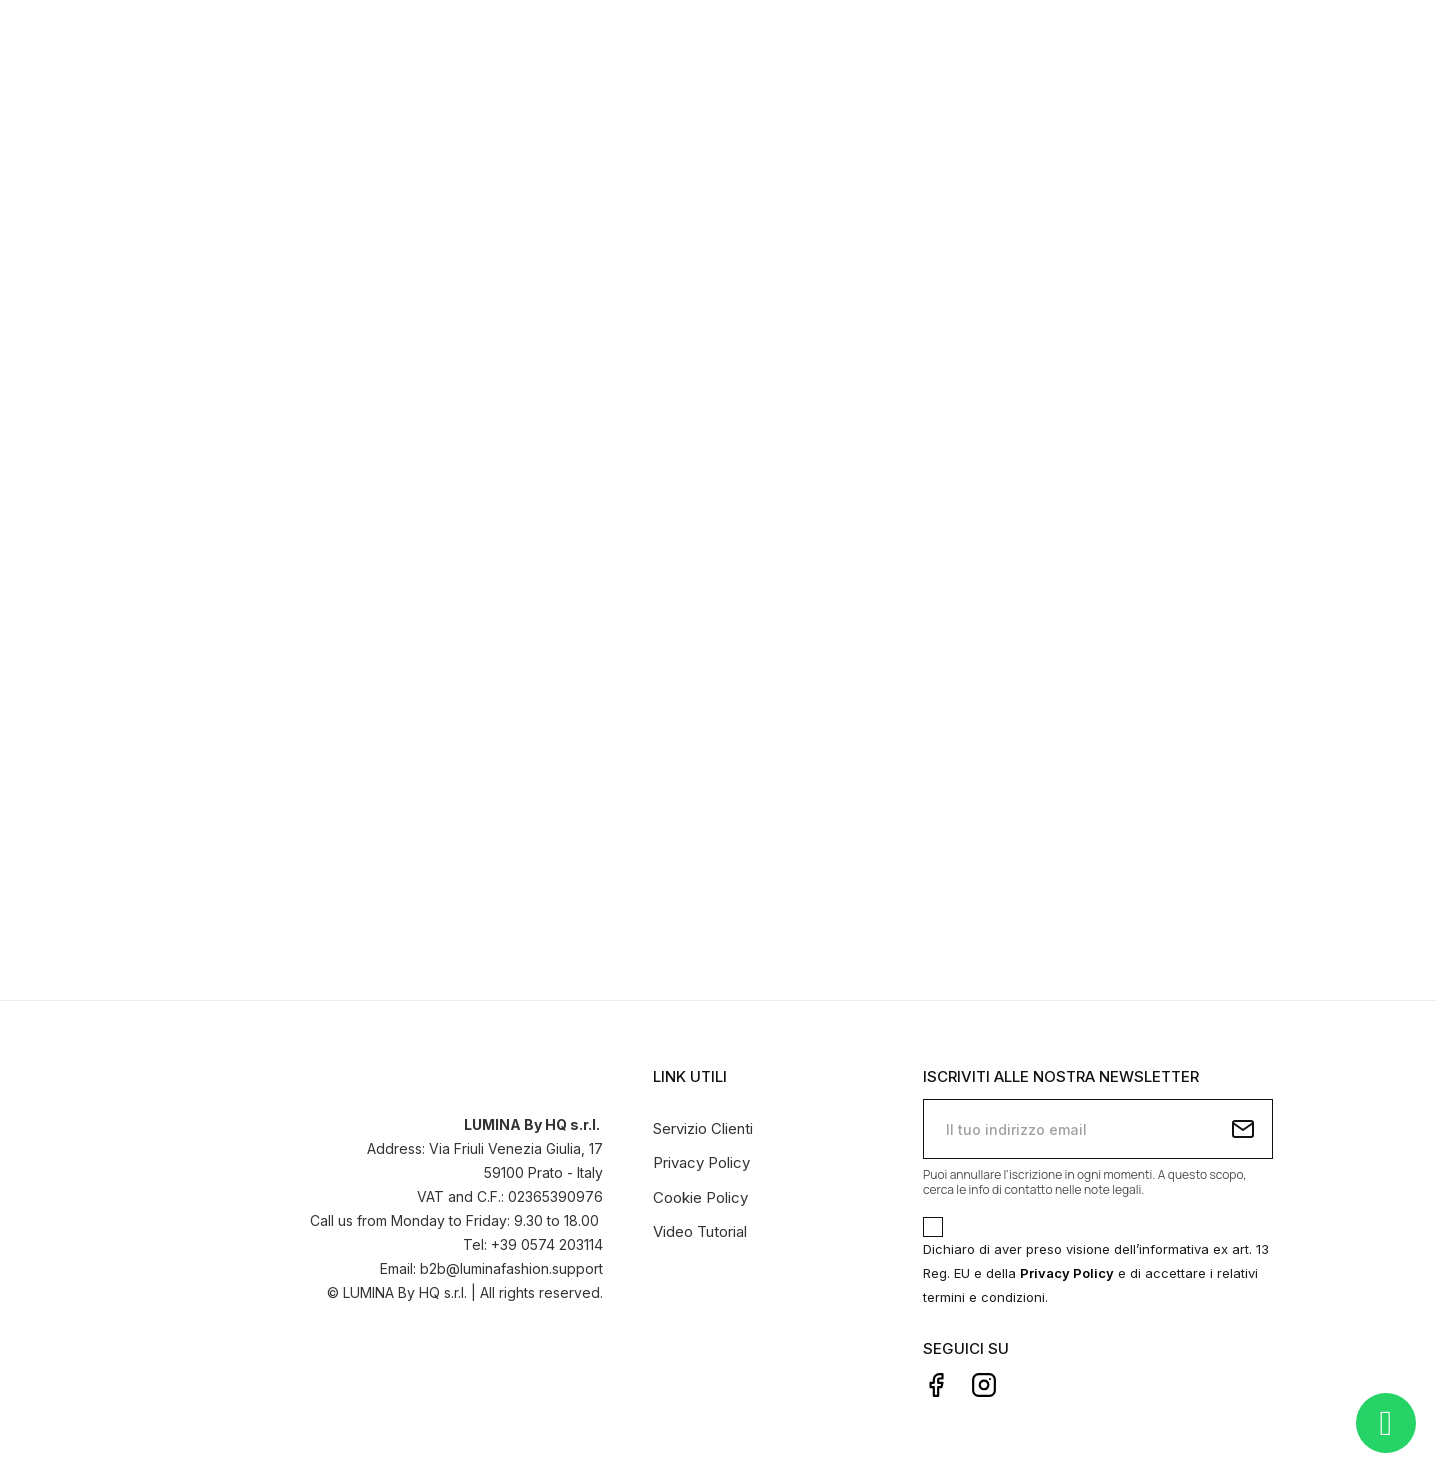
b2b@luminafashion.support (511, 1265)
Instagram (984, 1382)
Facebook (936, 1382)
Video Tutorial (700, 1228)
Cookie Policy (700, 1194)
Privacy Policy (701, 1160)
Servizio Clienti (703, 1125)
